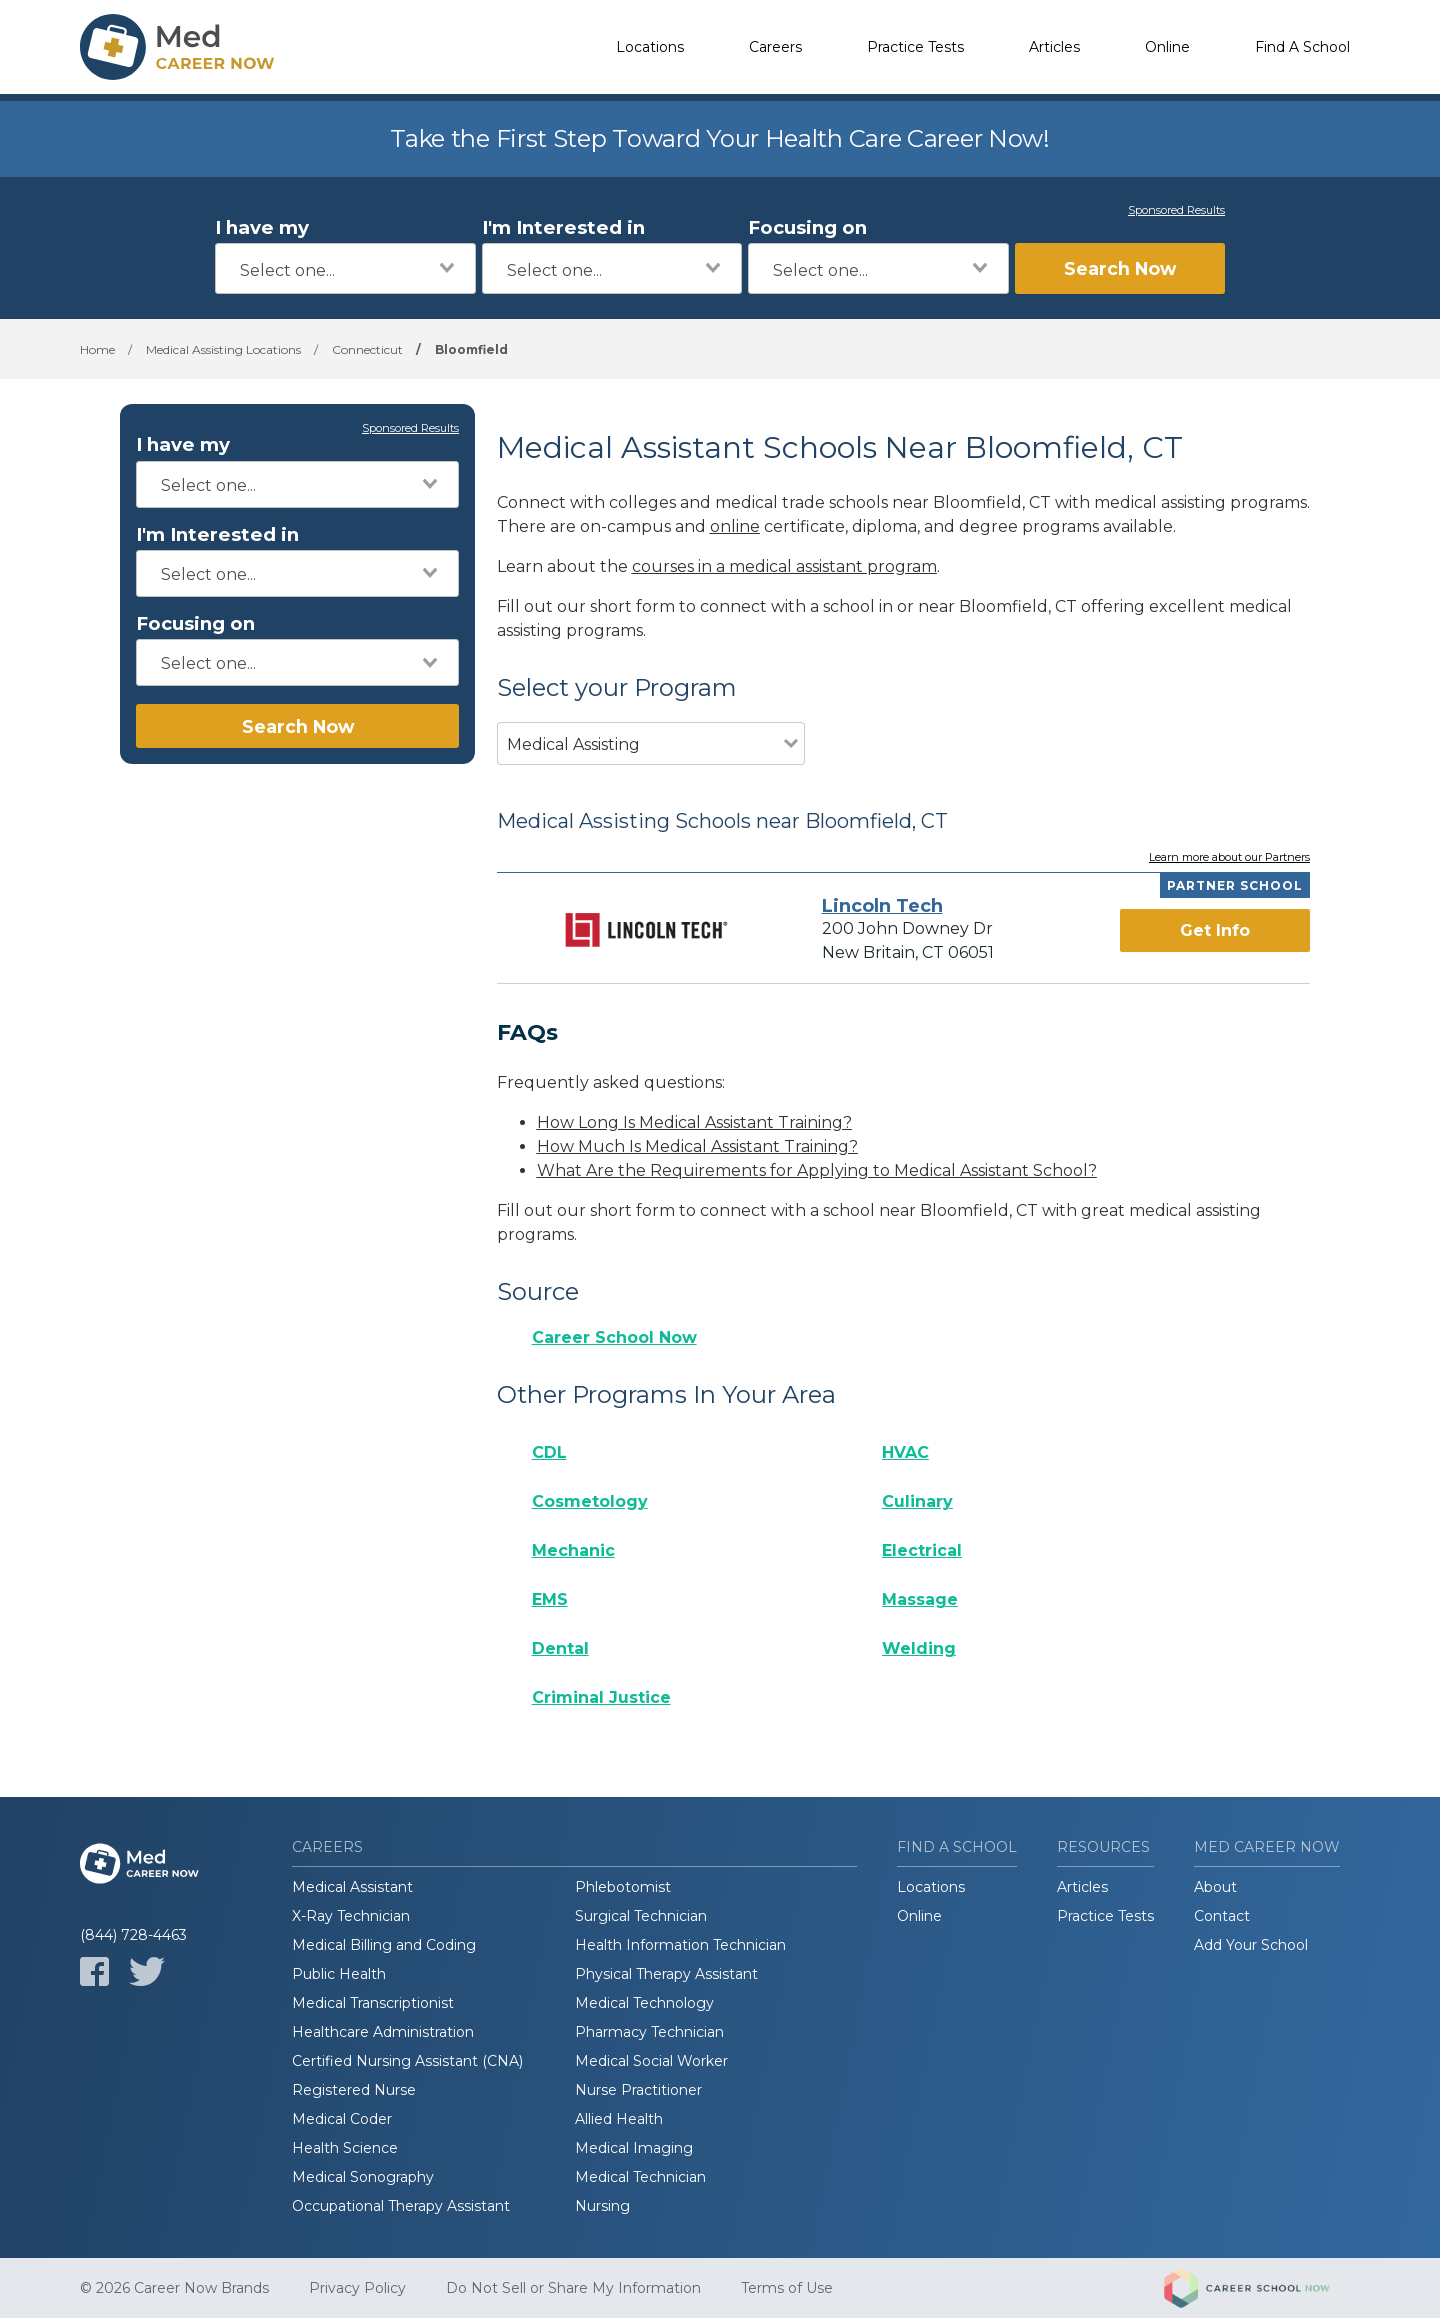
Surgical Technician (641, 1916)
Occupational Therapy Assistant (401, 2206)
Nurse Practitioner (638, 2090)
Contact (1222, 1916)
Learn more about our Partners (1229, 858)
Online (1167, 47)
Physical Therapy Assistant (666, 1974)
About (1215, 1887)
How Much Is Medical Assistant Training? (697, 1146)
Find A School (1302, 47)
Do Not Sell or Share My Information (573, 2288)
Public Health (339, 1974)
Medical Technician (640, 2177)
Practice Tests (915, 47)
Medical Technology (644, 2003)
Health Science (345, 2148)
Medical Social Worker (651, 2061)
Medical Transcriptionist (373, 2003)
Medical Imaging (634, 2148)
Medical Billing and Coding (384, 1945)
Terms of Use (787, 2288)
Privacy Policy (357, 2288)
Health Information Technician (680, 1945)
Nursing (602, 2206)
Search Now (1120, 268)
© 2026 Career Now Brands (174, 2288)
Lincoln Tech (882, 906)
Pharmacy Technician (649, 2032)
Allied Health (619, 2119)
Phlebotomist (623, 1887)
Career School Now (614, 1337)
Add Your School (1251, 1945)
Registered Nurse (354, 2090)
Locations (650, 47)
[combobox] (345, 268)
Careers (775, 47)
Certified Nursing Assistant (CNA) (407, 2061)
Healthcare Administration (383, 2032)
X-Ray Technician (351, 1916)
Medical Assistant (352, 1887)
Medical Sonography (363, 2177)
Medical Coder (342, 2119)
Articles (1054, 47)
